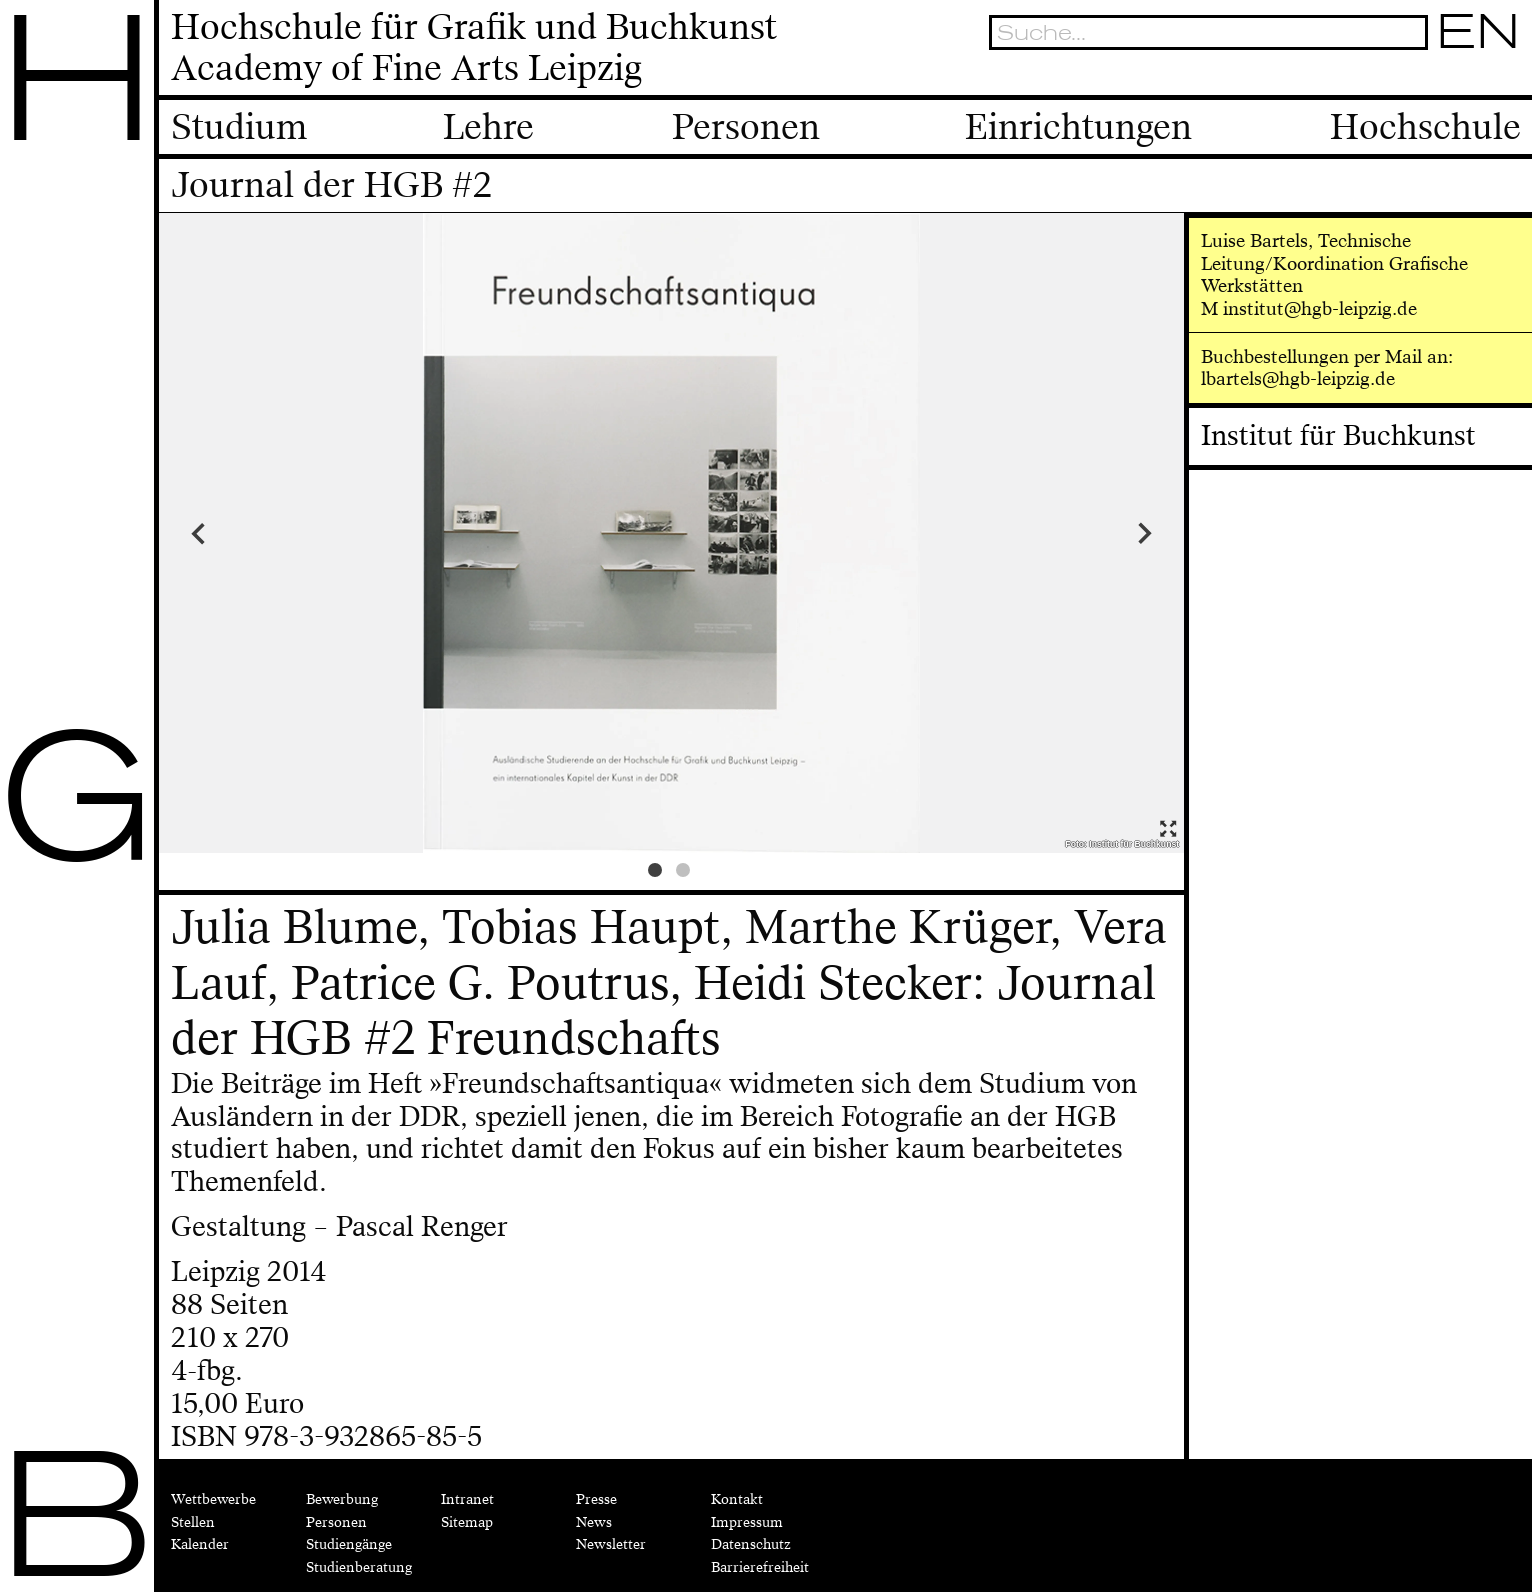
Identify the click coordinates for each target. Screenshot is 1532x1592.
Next (1056, 533)
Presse (596, 1499)
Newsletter (611, 1544)
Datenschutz (751, 1544)
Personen (336, 1522)
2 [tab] (686, 873)
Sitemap (467, 1522)
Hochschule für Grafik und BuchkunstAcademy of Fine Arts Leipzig (474, 48)
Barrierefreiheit (760, 1567)
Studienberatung (359, 1567)
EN (1479, 31)
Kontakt (737, 1499)
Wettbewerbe (213, 1499)
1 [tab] (658, 873)
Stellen (193, 1522)
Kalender (200, 1544)
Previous (287, 533)
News (594, 1522)
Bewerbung (342, 1499)
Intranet (467, 1499)
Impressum (747, 1522)
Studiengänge (349, 1544)
